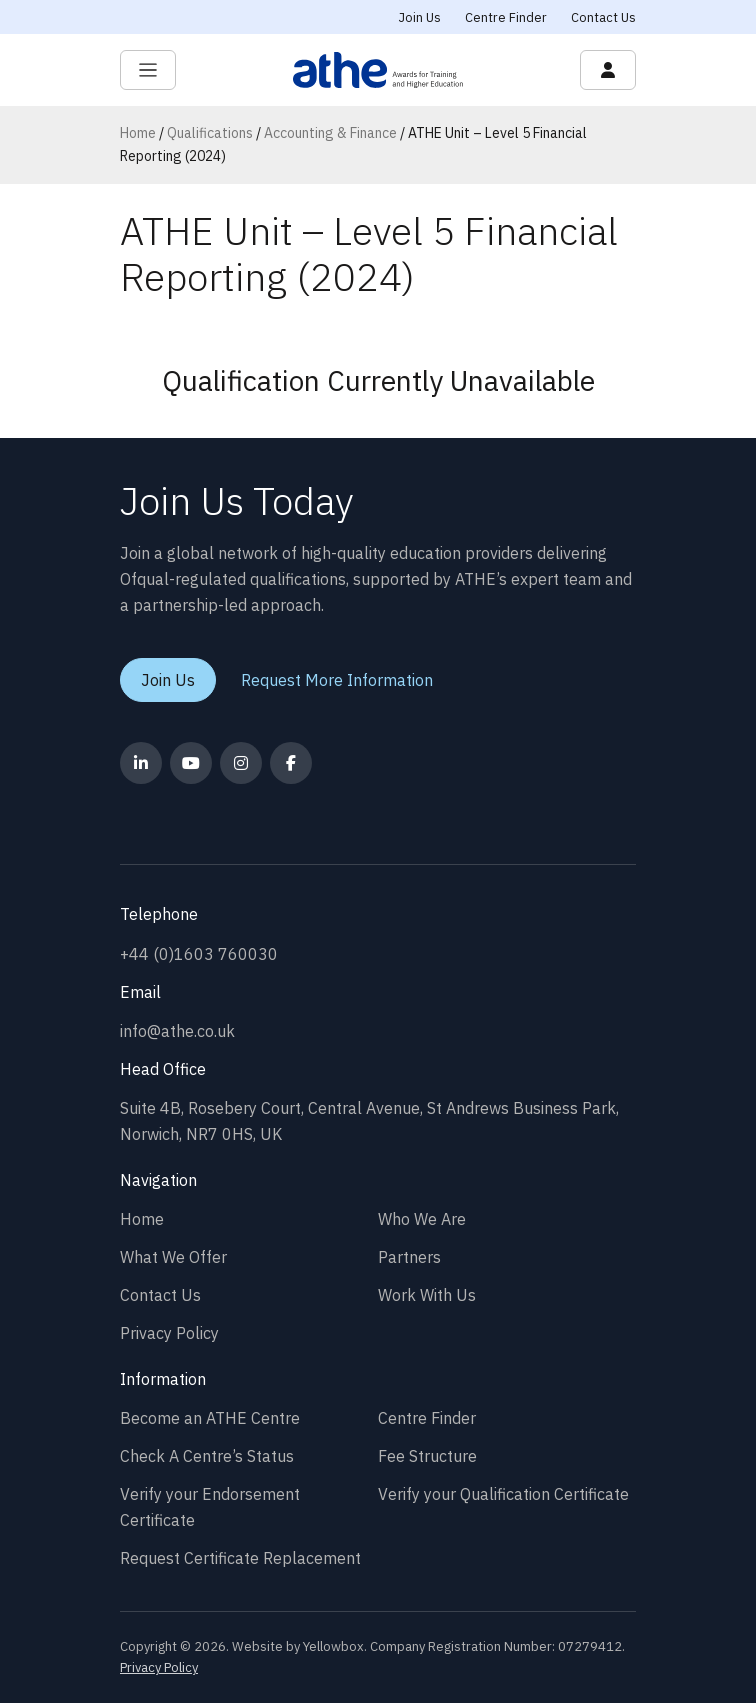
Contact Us (603, 17)
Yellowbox (333, 1646)
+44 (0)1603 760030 (199, 954)
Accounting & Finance (330, 133)
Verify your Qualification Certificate (503, 1494)
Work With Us (427, 1295)
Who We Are (422, 1219)
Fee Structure (427, 1456)
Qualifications (210, 133)
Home (138, 133)
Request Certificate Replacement (240, 1558)
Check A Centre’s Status (207, 1456)
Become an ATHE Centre (210, 1418)
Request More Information (337, 680)
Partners (409, 1257)
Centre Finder (506, 17)
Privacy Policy (169, 1333)
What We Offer (173, 1257)
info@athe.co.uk (177, 1031)
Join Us (420, 17)
